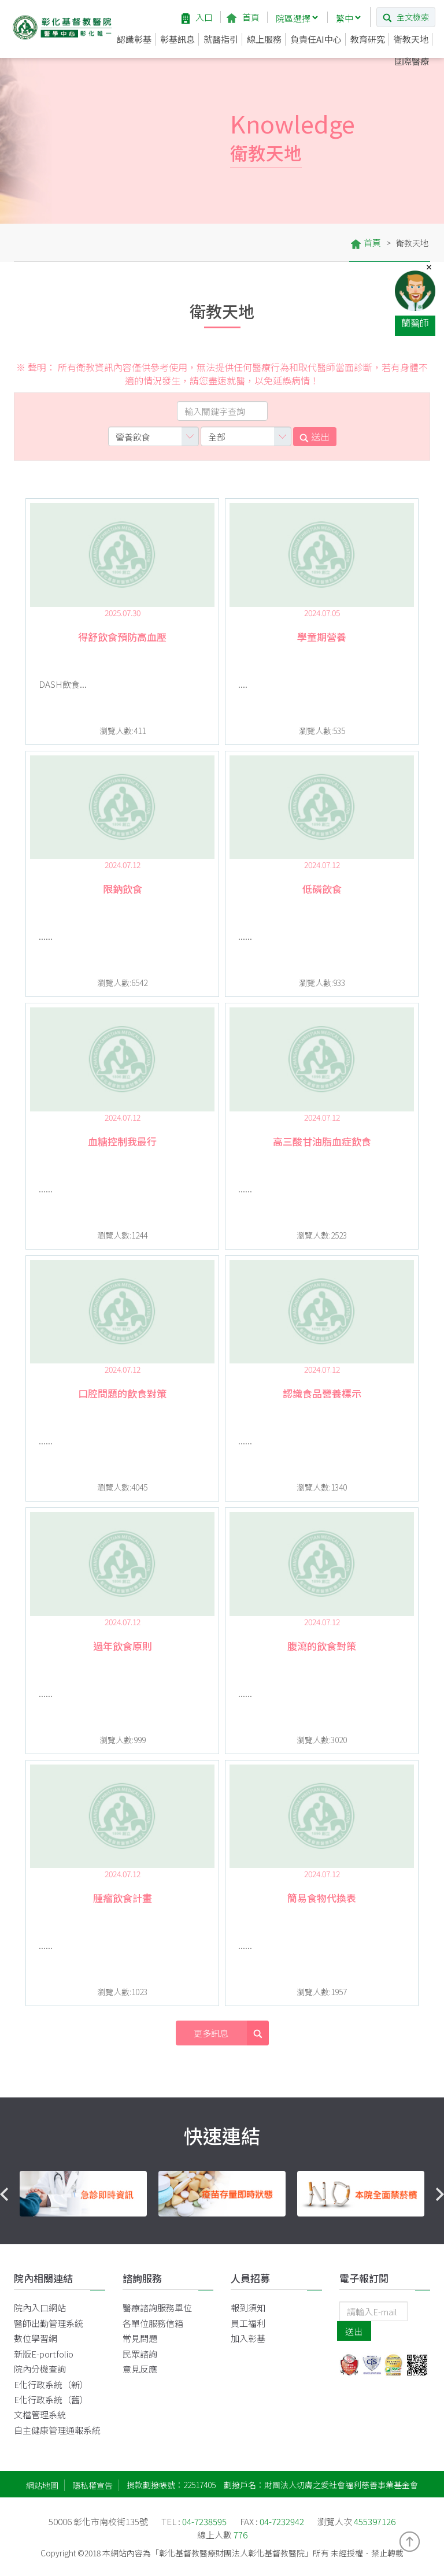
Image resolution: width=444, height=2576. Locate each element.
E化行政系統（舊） (51, 2399)
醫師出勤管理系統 (48, 2323)
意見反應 (140, 2369)
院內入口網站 (40, 2307)
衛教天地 (411, 39)
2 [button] (222, 2231)
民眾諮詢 (140, 2354)
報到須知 (248, 2307)
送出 (314, 436)
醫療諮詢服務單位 (157, 2307)
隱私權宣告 (92, 2485)
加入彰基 (248, 2338)
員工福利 (248, 2323)
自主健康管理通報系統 (57, 2430)
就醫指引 (221, 39)
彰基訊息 (177, 39)
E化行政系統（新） (51, 2384)
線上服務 (264, 39)
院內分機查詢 (40, 2369)
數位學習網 (35, 2338)
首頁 (243, 17)
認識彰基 (134, 39)
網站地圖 (42, 2485)
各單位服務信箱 (153, 2323)
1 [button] (204, 2231)
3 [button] (239, 2231)
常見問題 (140, 2338)
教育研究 (367, 39)
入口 (197, 17)
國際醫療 (411, 61)
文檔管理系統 (40, 2414)
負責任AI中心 (316, 39)
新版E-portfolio (43, 2354)
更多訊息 (231, 2033)
